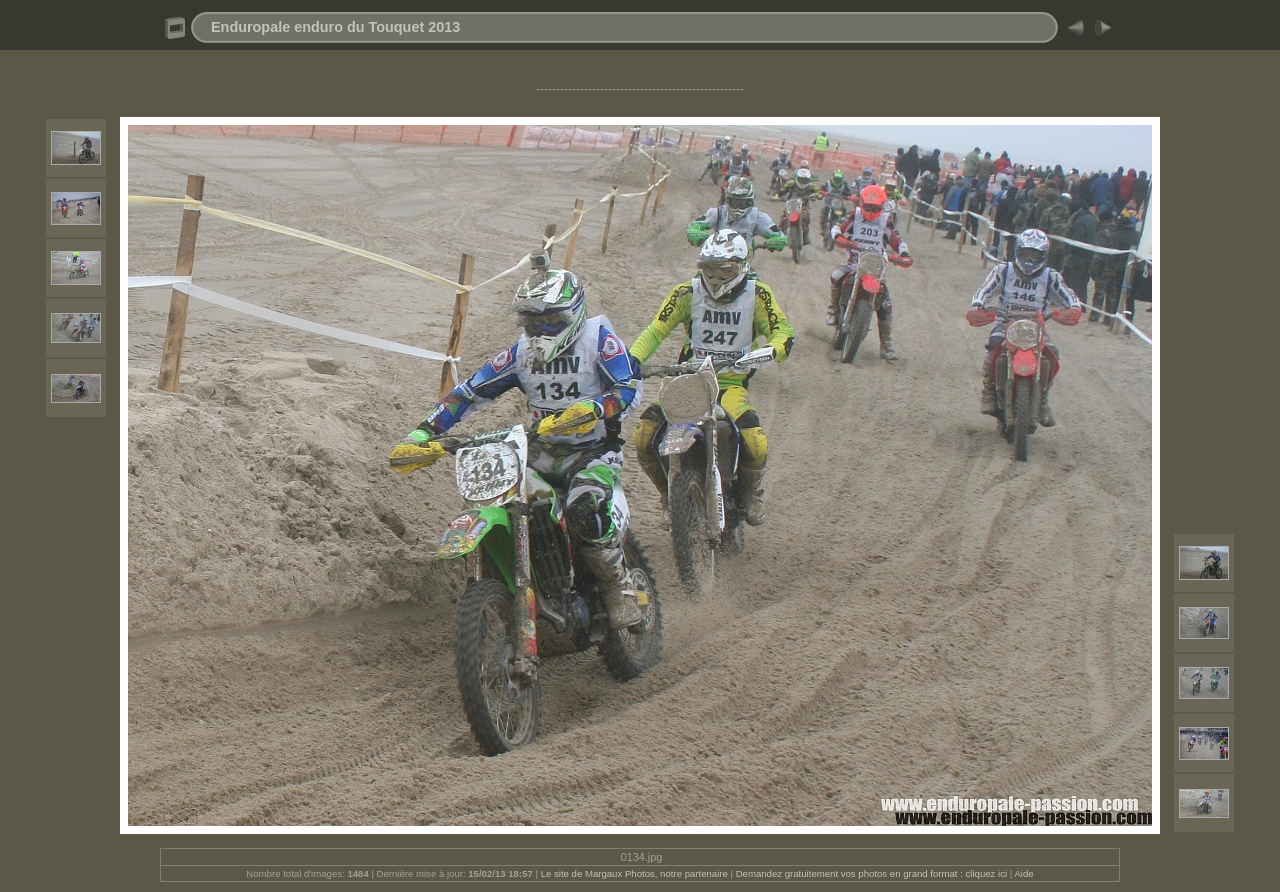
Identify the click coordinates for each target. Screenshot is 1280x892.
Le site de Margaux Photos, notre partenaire (636, 873)
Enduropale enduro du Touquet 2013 (335, 27)
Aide (1023, 873)
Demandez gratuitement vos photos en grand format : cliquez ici (873, 873)
